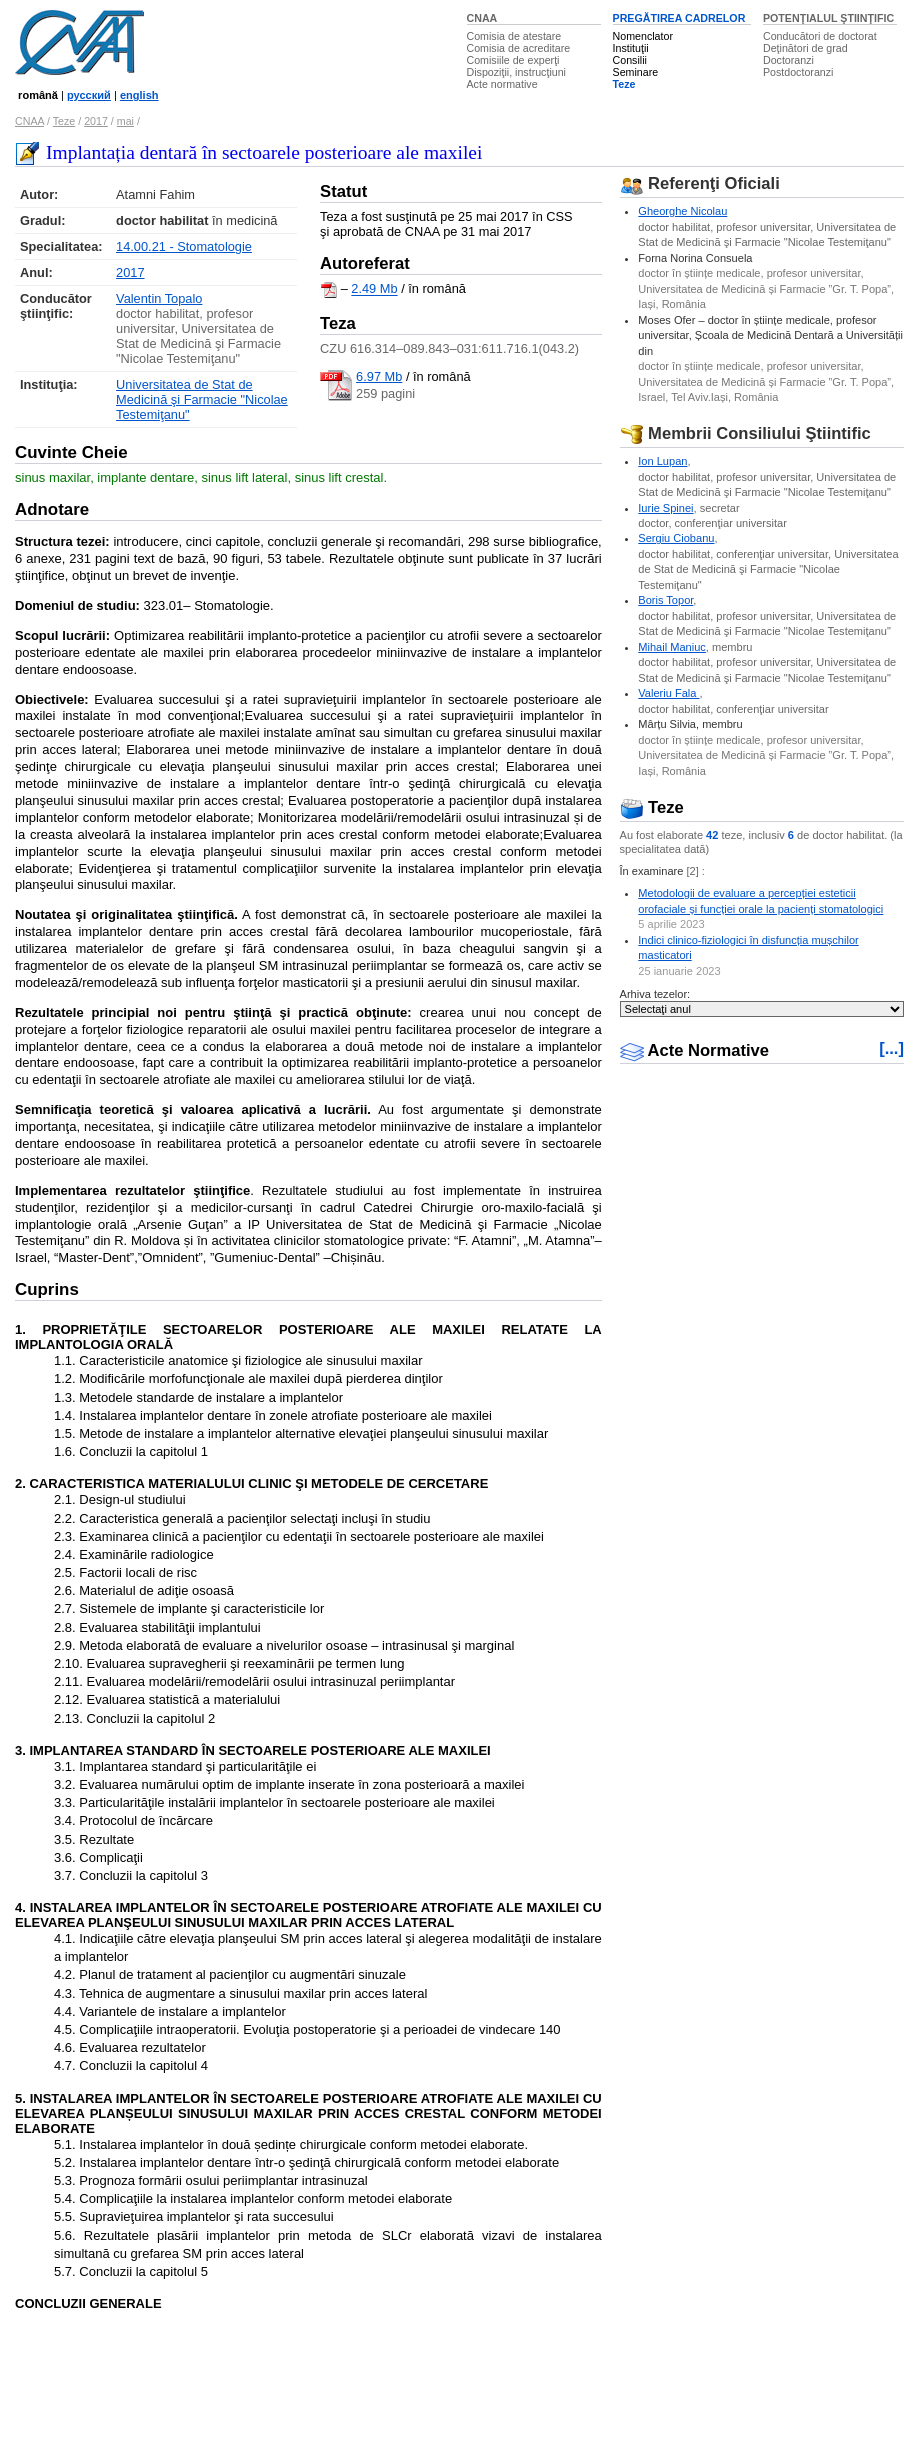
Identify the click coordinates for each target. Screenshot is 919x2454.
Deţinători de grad (805, 48)
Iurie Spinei (665, 508)
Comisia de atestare (514, 36)
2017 (96, 121)
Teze (624, 84)
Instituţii (631, 48)
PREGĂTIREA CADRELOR (679, 18)
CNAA (482, 18)
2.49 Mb (374, 289)
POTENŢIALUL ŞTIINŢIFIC (828, 18)
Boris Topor (665, 600)
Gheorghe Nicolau (682, 211)
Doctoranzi (788, 60)
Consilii (630, 60)
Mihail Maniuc (672, 647)
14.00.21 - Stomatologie (184, 246)
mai (125, 121)
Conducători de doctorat (820, 36)
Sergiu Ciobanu (676, 538)
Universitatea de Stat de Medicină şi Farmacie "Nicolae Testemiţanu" (202, 399)
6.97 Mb (379, 376)
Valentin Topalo (159, 298)
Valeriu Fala (668, 693)
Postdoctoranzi (798, 72)
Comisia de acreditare (519, 48)
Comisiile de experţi (513, 60)
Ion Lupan (662, 461)
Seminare (636, 72)
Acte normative (502, 84)
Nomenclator (643, 36)
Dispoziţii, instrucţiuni (517, 72)
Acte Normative (695, 1050)
